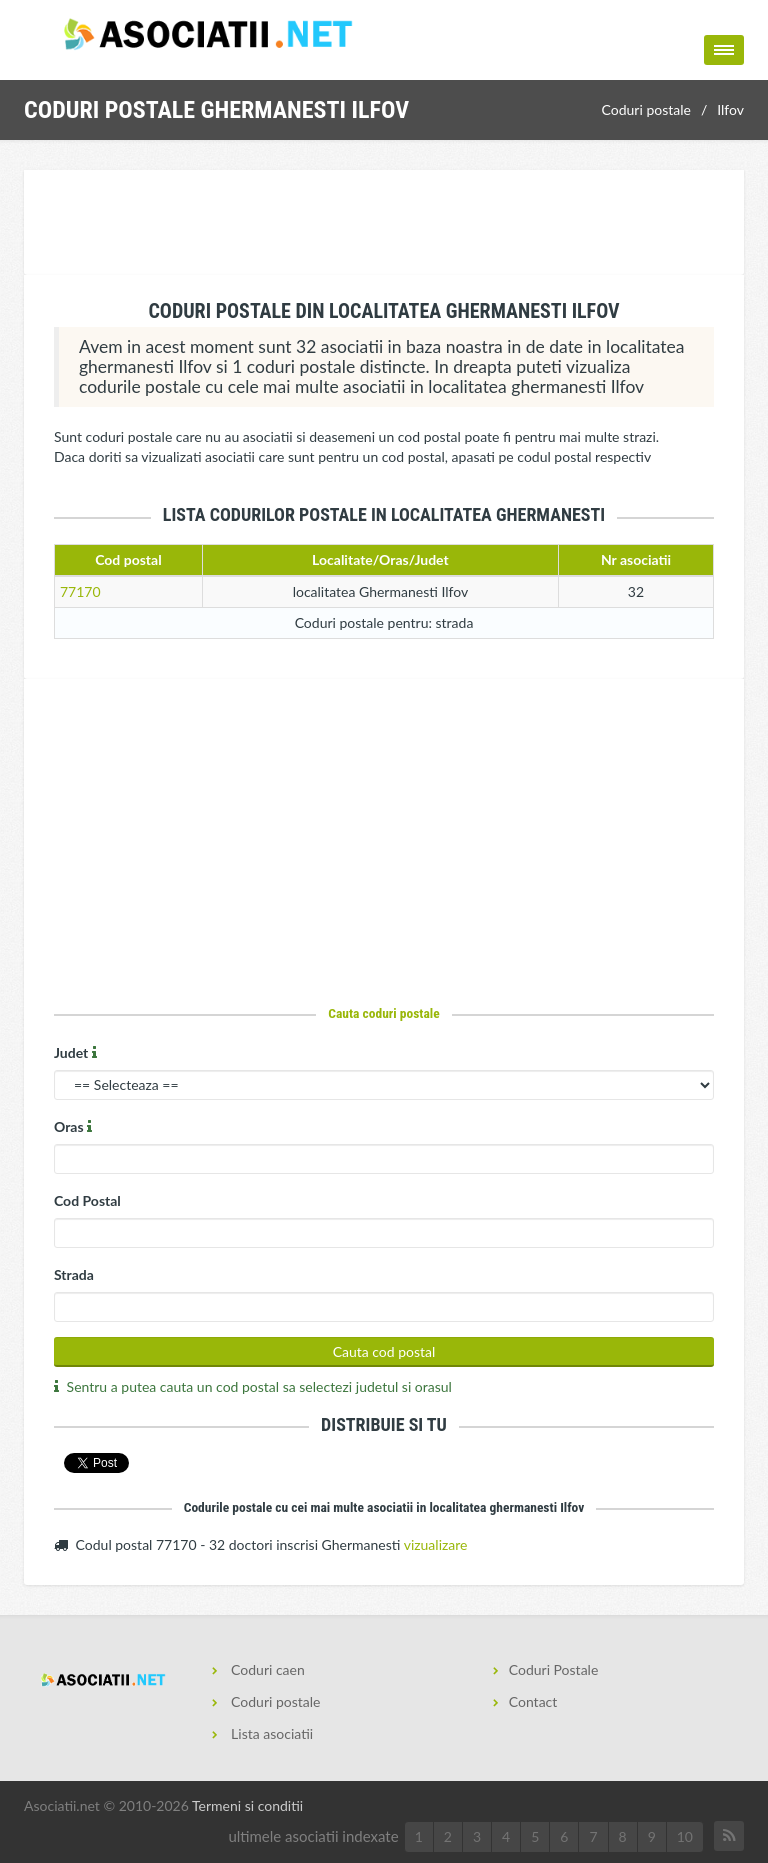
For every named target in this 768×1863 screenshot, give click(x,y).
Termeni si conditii (247, 1805)
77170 (80, 591)
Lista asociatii (271, 1733)
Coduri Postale (554, 1669)
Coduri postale (646, 109)
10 (685, 1836)
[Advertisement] (388, 225)
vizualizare (436, 1544)
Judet (77, 1052)
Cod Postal (87, 1200)
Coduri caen (266, 1669)
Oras (75, 1126)
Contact (533, 1701)
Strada (74, 1274)
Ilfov (730, 109)
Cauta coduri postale (383, 1013)
